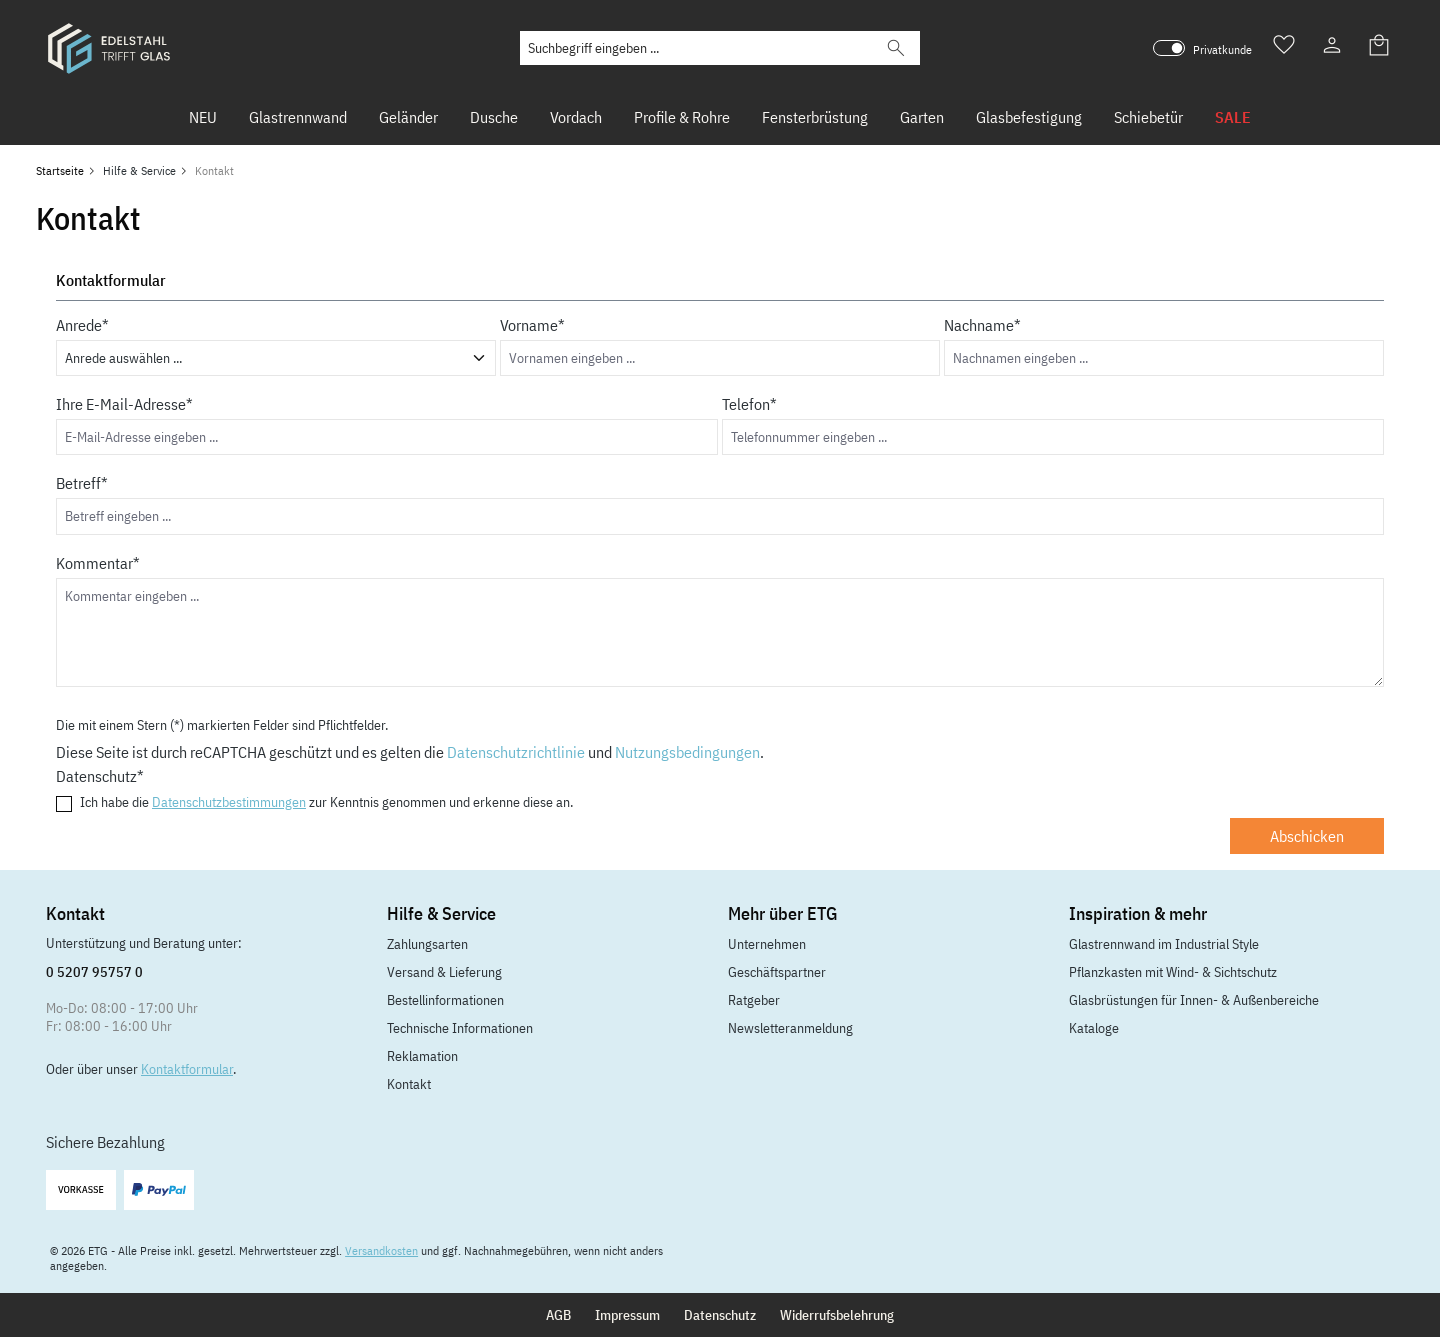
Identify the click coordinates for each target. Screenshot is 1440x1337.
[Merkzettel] (1284, 48)
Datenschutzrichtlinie (516, 752)
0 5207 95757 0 (94, 972)
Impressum (627, 1315)
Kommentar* (98, 563)
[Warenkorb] (1380, 48)
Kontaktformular (187, 1069)
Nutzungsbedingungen (687, 752)
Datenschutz (720, 1315)
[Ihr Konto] (1332, 48)
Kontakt (409, 1084)
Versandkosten (381, 1250)
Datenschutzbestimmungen (229, 802)
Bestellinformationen (445, 1000)
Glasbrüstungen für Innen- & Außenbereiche (1194, 1000)
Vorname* (532, 325)
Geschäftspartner (777, 972)
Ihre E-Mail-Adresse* (124, 404)
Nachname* (982, 325)
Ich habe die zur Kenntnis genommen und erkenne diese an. (326, 802)
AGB (558, 1315)
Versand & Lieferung (444, 972)
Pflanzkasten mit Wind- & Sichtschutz (1173, 972)
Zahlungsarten (427, 944)
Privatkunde (1222, 49)
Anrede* (82, 325)
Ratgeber (754, 1000)
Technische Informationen (460, 1028)
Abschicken (1307, 836)
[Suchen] (896, 48)
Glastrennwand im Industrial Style (1164, 944)
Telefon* (749, 404)
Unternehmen (767, 944)
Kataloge (1094, 1028)
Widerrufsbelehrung (837, 1315)
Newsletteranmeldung (790, 1028)
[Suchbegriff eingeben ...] (696, 48)
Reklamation (422, 1056)
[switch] (1169, 48)
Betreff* (82, 483)
